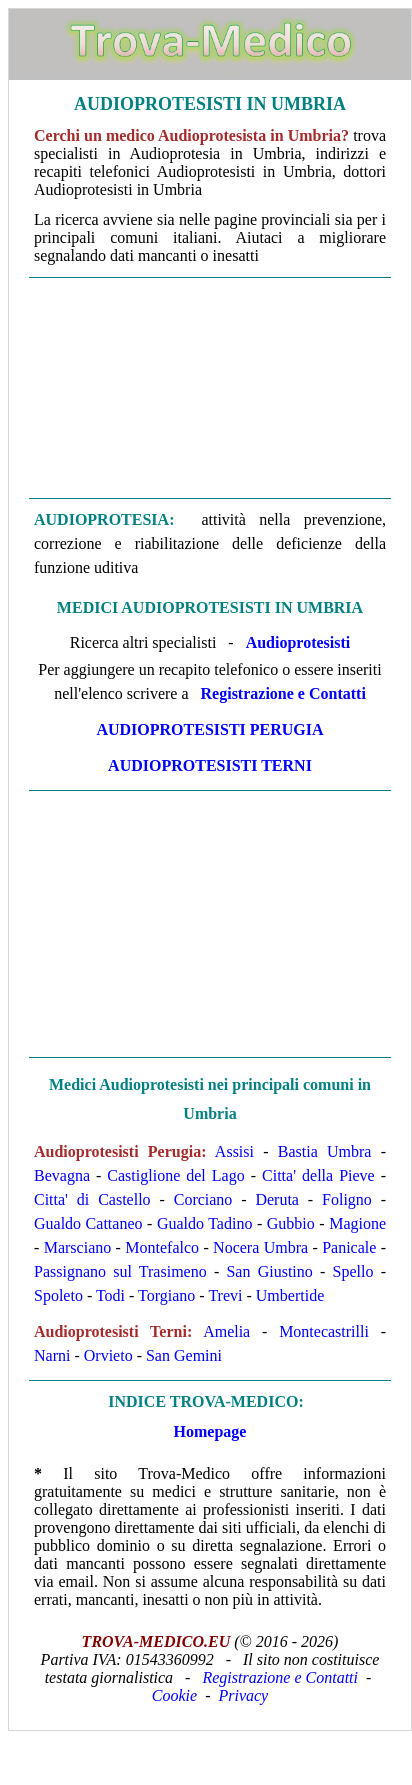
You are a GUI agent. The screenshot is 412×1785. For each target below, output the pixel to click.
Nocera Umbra (260, 1247)
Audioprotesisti (298, 642)
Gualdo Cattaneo (88, 1223)
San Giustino (269, 1271)
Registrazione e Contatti (283, 693)
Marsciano (78, 1247)
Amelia (226, 1331)
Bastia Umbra (325, 1151)
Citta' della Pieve (318, 1175)
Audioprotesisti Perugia (209, 729)
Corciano (203, 1199)
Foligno (347, 1199)
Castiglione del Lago (175, 1175)
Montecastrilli (324, 1331)
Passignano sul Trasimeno (120, 1271)
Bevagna (62, 1175)
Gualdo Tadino (205, 1223)
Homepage (210, 1431)
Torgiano (166, 1295)
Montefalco (162, 1247)
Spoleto (58, 1295)
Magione (357, 1223)
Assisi (234, 1151)
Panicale (349, 1247)
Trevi (225, 1295)
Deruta (277, 1199)
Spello (353, 1271)
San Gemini (184, 1355)
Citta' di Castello (92, 1199)
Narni (52, 1355)
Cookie (174, 1695)
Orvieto (108, 1355)
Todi (110, 1295)
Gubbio (291, 1223)
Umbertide (290, 1295)
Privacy (243, 1695)
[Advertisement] (210, 386)
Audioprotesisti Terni (210, 765)
